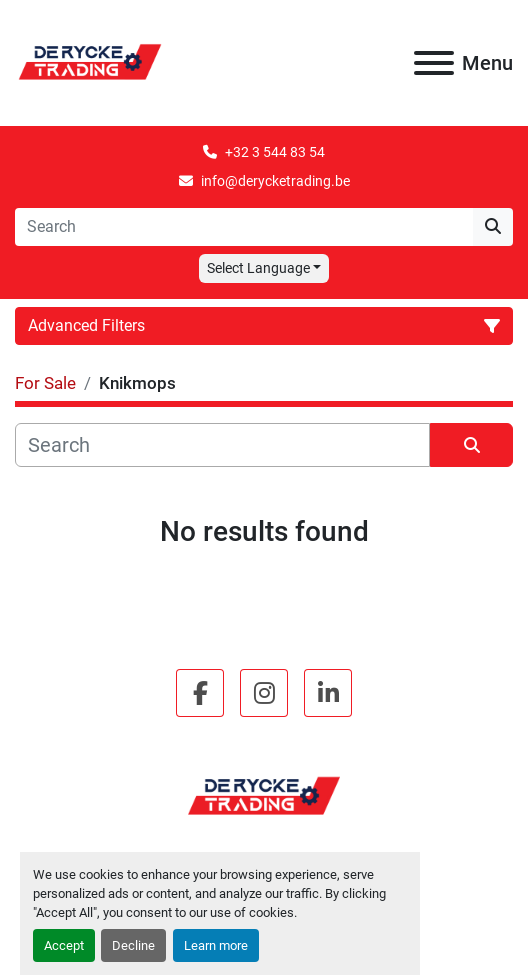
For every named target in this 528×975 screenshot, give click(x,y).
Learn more (216, 945)
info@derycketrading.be (275, 181)
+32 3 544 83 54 (275, 152)
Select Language (258, 268)
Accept (64, 945)
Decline (133, 945)
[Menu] (434, 63)
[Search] (244, 227)
